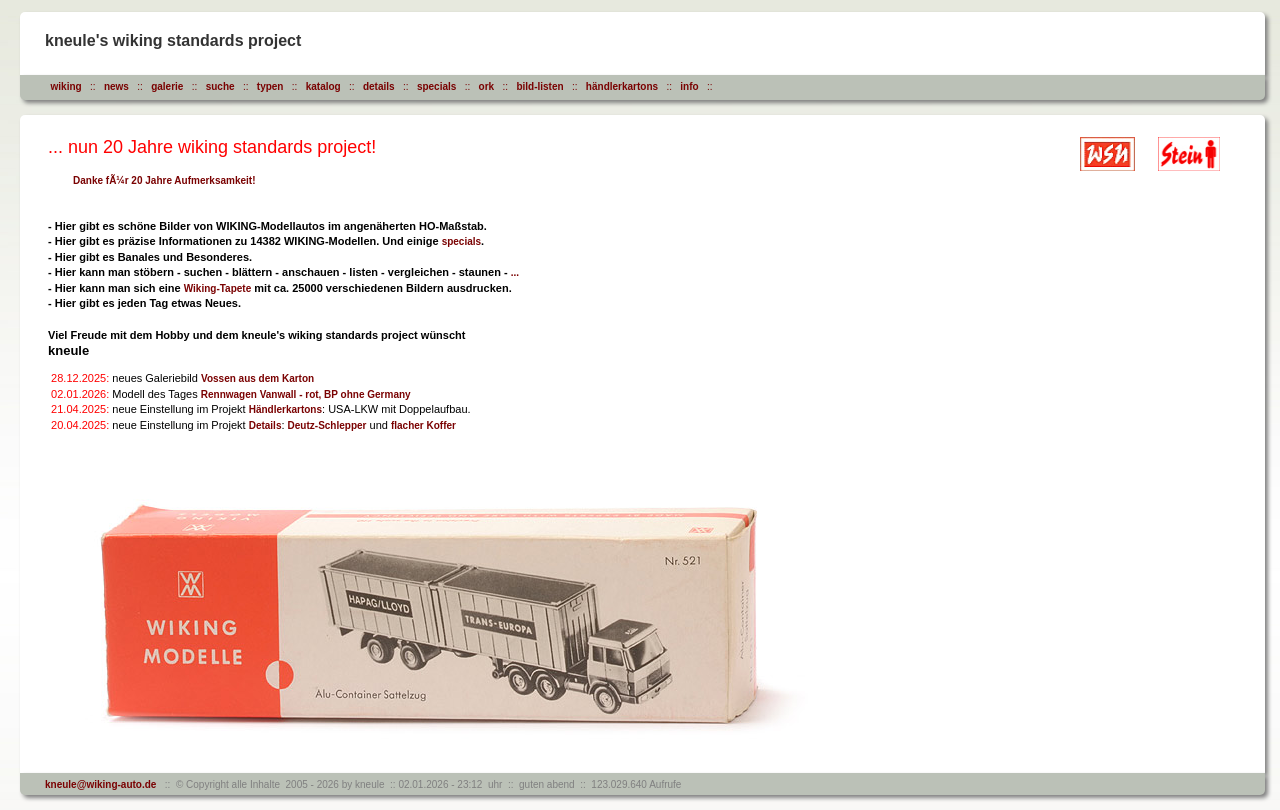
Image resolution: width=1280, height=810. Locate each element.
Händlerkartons (285, 409)
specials (436, 86)
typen (270, 86)
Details (265, 425)
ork (487, 86)
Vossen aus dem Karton (257, 378)
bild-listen (539, 86)
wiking (66, 86)
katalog (323, 86)
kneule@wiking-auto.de (100, 784)
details (379, 86)
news (116, 86)
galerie (167, 86)
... (515, 272)
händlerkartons (622, 86)
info (689, 86)
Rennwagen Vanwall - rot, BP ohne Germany (306, 394)
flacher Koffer (423, 425)
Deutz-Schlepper (327, 425)
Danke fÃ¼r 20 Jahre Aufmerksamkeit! (164, 180)
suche (220, 86)
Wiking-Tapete (218, 288)
